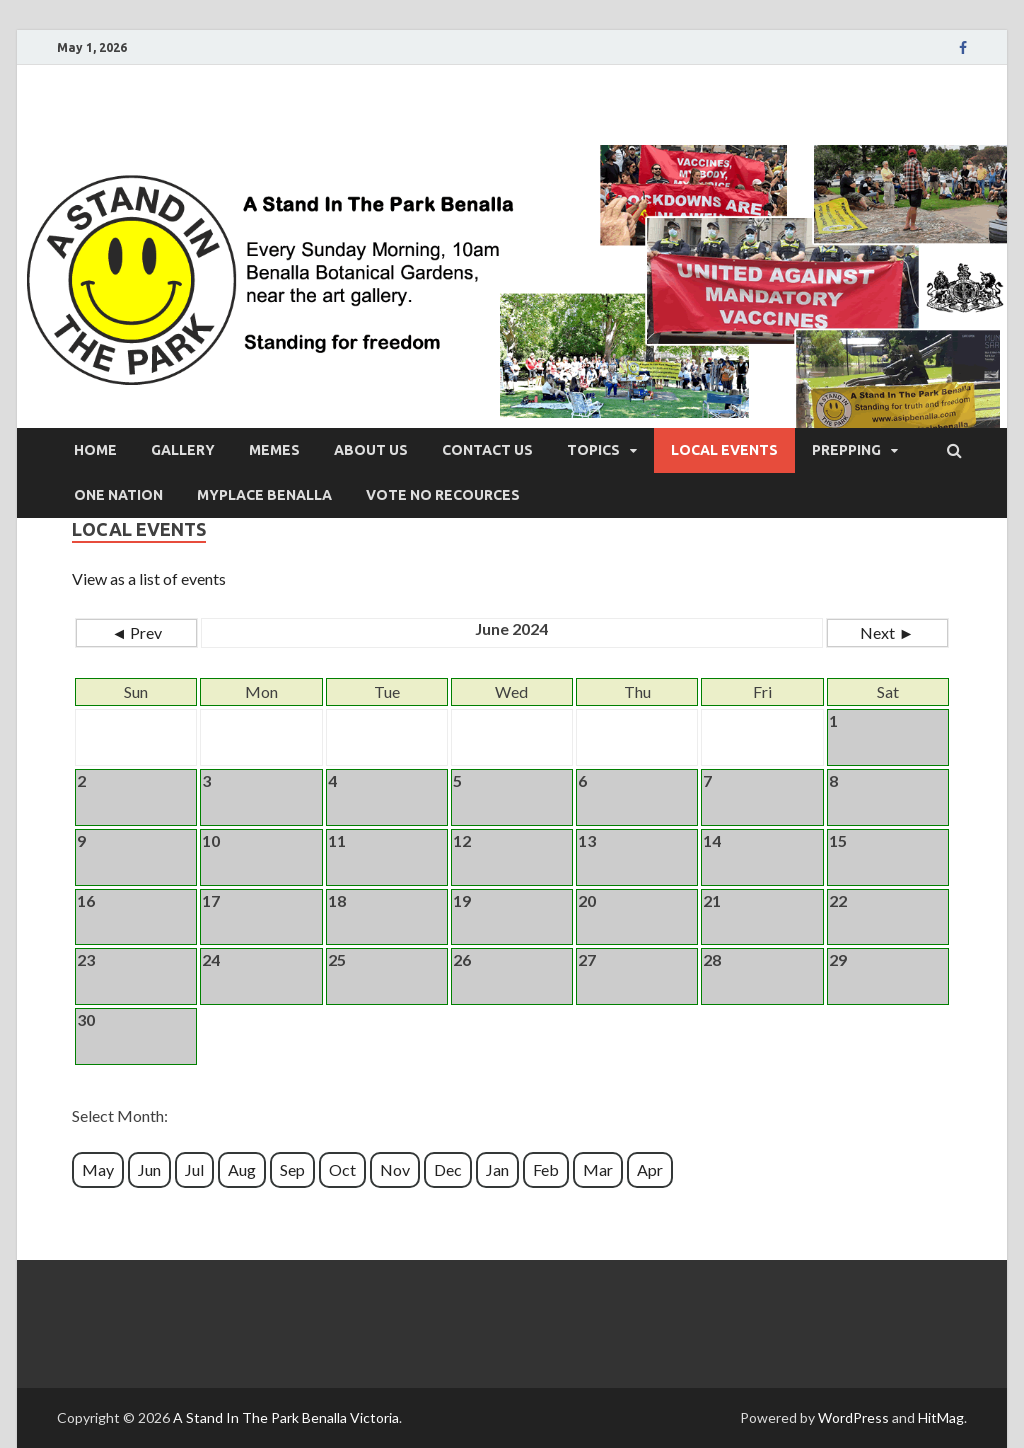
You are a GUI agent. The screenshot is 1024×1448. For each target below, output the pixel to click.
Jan (497, 1169)
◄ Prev (136, 632)
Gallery (183, 450)
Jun (149, 1169)
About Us (371, 450)
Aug (242, 1169)
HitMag (941, 1417)
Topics (593, 450)
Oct (342, 1169)
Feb (546, 1169)
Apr (650, 1169)
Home (95, 450)
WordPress (853, 1417)
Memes (274, 450)
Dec (448, 1169)
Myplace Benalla (264, 495)
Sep (292, 1169)
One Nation (118, 495)
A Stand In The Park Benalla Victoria (286, 1417)
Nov (395, 1169)
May (98, 1169)
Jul (194, 1169)
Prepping (846, 450)
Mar (598, 1169)
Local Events (724, 450)
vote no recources (443, 495)
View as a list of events (149, 578)
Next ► (887, 632)
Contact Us (487, 450)
